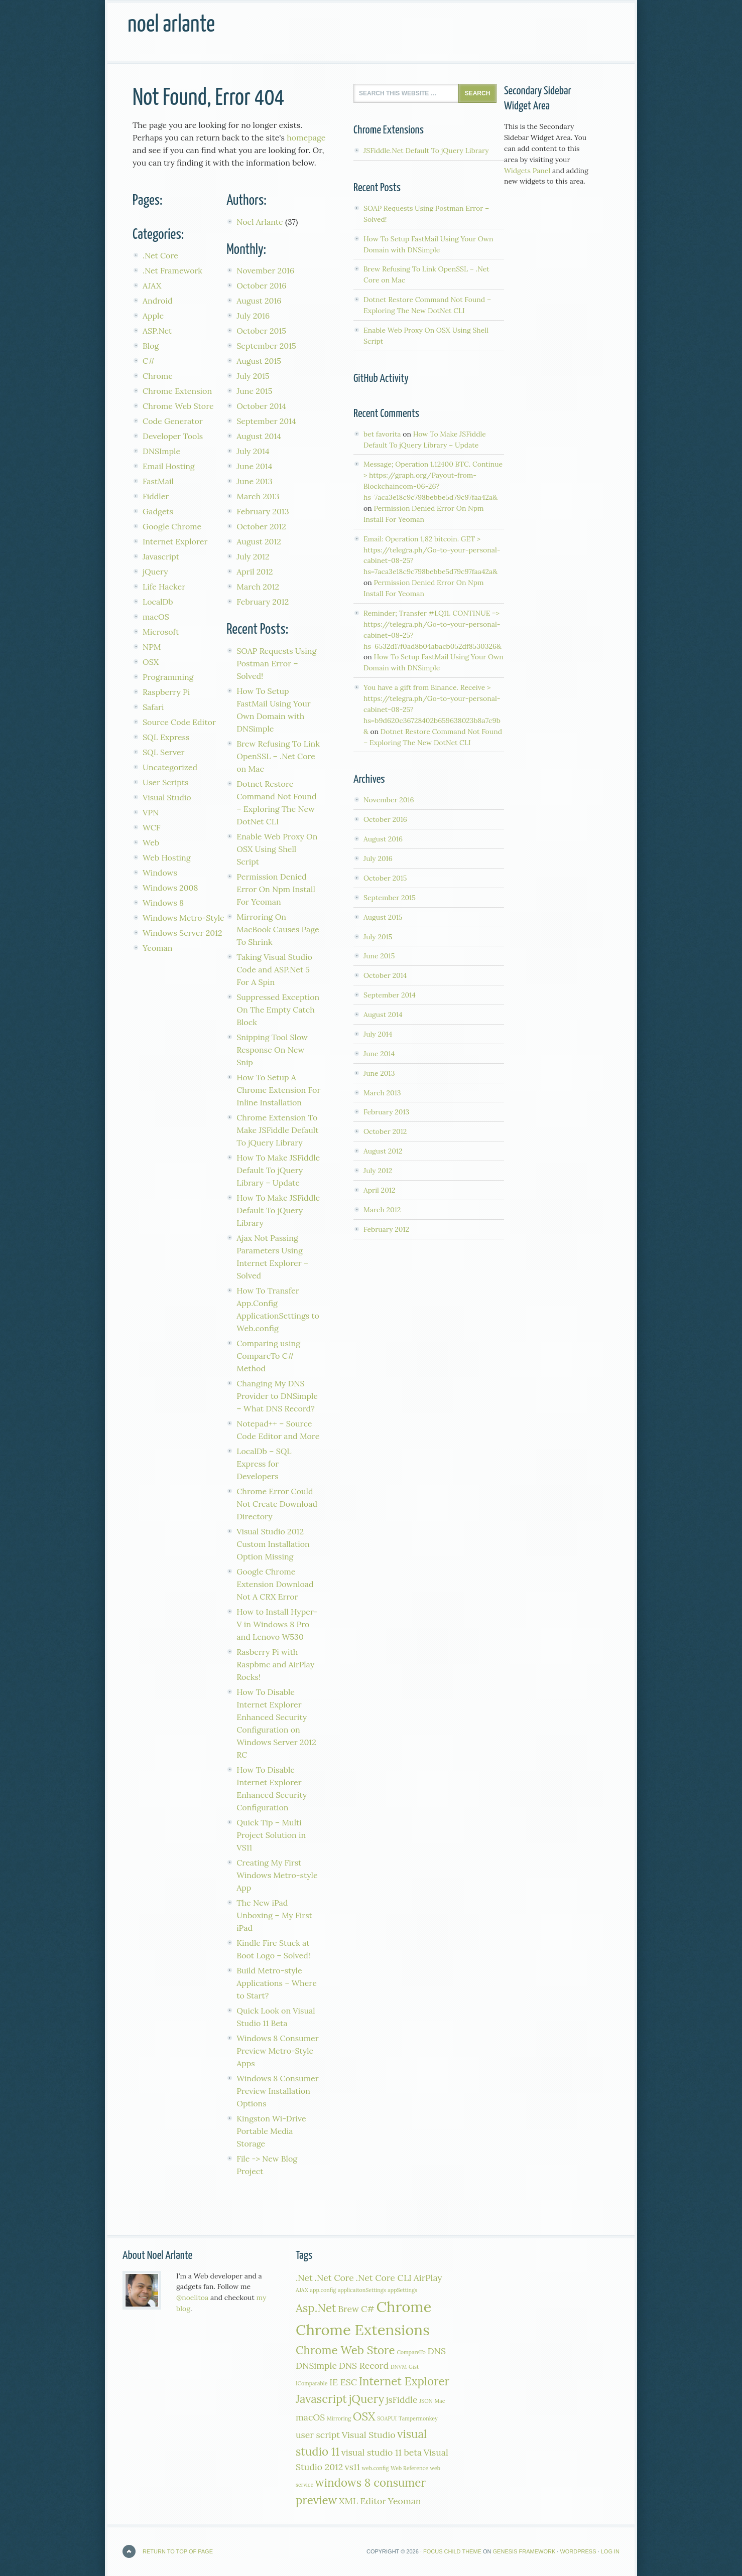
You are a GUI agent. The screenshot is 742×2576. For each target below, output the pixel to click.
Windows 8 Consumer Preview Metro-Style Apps (277, 2050)
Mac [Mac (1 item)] (439, 2400)
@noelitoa (193, 2297)
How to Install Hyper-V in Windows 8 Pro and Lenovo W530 (276, 1624)
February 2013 (262, 511)
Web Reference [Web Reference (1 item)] (409, 2468)
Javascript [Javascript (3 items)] (321, 2399)
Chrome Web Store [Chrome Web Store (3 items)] (345, 2350)
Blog (151, 346)
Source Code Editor (179, 722)
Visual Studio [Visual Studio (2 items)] (369, 2435)
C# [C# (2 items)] (368, 2309)
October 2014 (261, 406)
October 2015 (261, 331)
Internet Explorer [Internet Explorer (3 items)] (404, 2381)
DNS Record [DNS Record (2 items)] (364, 2365)
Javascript (161, 556)
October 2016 (261, 285)
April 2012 (254, 571)
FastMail (158, 481)
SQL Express (166, 737)
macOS (156, 617)
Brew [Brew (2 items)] (348, 2309)
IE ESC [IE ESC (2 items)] (343, 2382)
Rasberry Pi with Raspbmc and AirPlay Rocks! (275, 1664)
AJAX (152, 285)
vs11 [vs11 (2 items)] (352, 2467)
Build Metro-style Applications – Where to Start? (276, 1982)
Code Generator (173, 421)
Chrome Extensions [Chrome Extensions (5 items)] (363, 2329)
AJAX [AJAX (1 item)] (302, 2290)
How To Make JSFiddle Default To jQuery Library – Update (278, 1170)
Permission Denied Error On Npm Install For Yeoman (275, 889)
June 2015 (254, 391)
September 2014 (266, 421)
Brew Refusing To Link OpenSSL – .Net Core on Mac (278, 756)
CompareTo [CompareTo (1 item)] (411, 2352)
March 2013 (257, 496)
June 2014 (254, 466)
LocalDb (158, 602)
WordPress (578, 2551)
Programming (168, 677)
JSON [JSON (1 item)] (426, 2400)
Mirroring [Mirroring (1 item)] (339, 2418)
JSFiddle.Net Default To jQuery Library (426, 150)
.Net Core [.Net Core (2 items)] (334, 2277)
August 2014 (258, 436)
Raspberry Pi (166, 692)
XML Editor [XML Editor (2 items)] (362, 2501)
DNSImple (161, 451)
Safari (153, 707)
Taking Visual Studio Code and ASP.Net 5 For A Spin (274, 969)
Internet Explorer (175, 541)
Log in (610, 2551)
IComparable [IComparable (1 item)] (311, 2383)
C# (149, 361)
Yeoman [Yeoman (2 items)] (404, 2501)
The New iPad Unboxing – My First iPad (274, 1915)
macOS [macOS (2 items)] (310, 2417)
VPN (151, 812)
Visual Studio (167, 797)
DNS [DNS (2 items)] (437, 2351)
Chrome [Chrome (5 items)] (404, 2306)
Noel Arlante (171, 25)
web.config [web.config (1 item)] (375, 2468)
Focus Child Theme (452, 2551)
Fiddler (156, 496)
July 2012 (252, 556)
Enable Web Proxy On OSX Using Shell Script (276, 849)
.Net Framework (172, 270)
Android (158, 301)
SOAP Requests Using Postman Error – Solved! (276, 663)
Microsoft (161, 632)
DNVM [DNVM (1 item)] (399, 2366)
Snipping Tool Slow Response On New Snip (272, 1049)
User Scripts (165, 782)
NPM (152, 647)
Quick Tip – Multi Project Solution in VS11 (271, 1834)
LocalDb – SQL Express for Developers (263, 1463)
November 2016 (265, 270)
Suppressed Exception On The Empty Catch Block (277, 1009)
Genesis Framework (524, 2551)
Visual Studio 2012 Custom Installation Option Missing (273, 1543)
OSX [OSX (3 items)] (364, 2416)
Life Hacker (164, 587)
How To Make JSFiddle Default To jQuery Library (278, 1210)
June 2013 (254, 481)
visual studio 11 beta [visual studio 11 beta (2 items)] (381, 2452)
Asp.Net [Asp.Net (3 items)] (316, 2308)
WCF (152, 827)
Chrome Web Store (178, 406)
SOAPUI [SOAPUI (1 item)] (387, 2418)
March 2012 (257, 587)
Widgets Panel (527, 170)
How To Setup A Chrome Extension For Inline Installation (278, 1089)
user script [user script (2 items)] (318, 2435)
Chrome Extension (177, 391)
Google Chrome (172, 526)
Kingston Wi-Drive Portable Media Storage (271, 2131)
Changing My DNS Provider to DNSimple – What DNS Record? (277, 1395)
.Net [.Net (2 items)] (304, 2277)
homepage (306, 137)
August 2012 (258, 541)
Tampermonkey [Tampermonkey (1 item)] (418, 2418)
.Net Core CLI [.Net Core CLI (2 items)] (384, 2277)
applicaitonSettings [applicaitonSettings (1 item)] (362, 2290)
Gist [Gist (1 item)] (414, 2366)
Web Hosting (167, 857)
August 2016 (258, 301)
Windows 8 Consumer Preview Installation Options (277, 2090)
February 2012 (262, 602)
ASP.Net (157, 331)
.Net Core (160, 255)
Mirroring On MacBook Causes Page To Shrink (277, 929)
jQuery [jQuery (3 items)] (367, 2399)
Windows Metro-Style (183, 918)
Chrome (158, 376)
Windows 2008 (170, 888)
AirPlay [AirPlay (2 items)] (428, 2277)
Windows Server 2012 (182, 933)
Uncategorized (170, 767)
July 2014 (252, 451)
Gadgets (158, 511)
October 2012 (261, 526)
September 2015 (266, 346)
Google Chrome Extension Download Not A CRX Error (274, 1584)
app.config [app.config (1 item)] (323, 2290)
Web (151, 842)
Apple (153, 316)
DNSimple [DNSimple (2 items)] (316, 2365)
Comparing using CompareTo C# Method (268, 1355)
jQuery (155, 571)
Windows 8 (163, 903)
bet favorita (382, 434)
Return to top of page (178, 2551)
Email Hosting (169, 466)
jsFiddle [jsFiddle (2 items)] (402, 2399)
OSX (151, 662)
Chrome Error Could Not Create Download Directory (276, 1503)
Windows (160, 873)
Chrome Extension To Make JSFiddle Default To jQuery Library (277, 1130)
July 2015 (253, 376)
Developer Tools (173, 436)
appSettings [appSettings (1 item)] (402, 2290)
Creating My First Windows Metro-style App (276, 1875)
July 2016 (253, 316)
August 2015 (258, 361)
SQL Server (164, 752)
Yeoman (158, 948)
